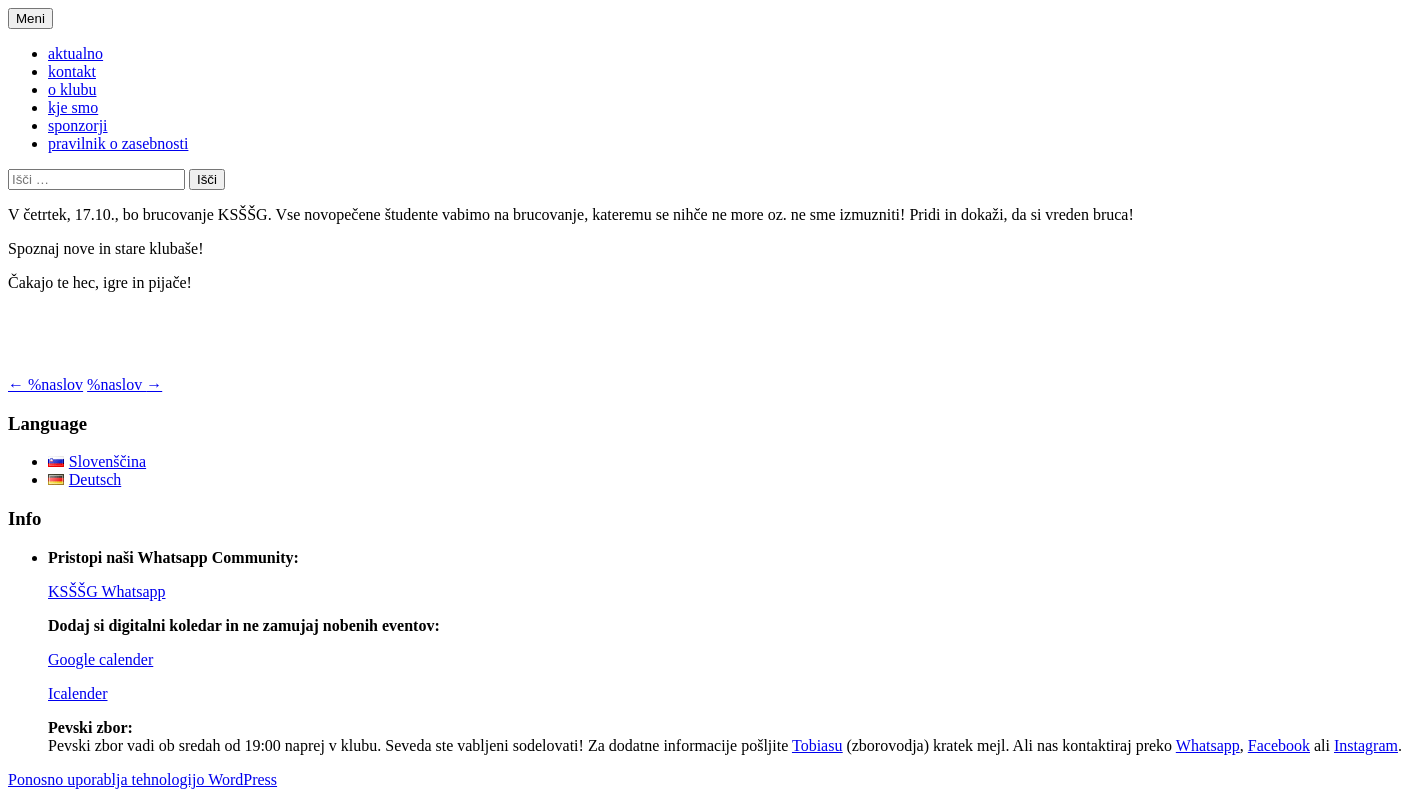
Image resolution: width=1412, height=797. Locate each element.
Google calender (100, 659)
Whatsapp (1208, 745)
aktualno (75, 53)
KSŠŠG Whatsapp (107, 591)
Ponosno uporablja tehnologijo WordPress (142, 779)
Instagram (1366, 745)
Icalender (78, 693)
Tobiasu (817, 745)
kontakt (72, 71)
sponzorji (78, 125)
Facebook (1279, 745)
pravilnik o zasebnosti (118, 143)
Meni (30, 18)
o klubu (72, 89)
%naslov (45, 384)
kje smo (73, 107)
